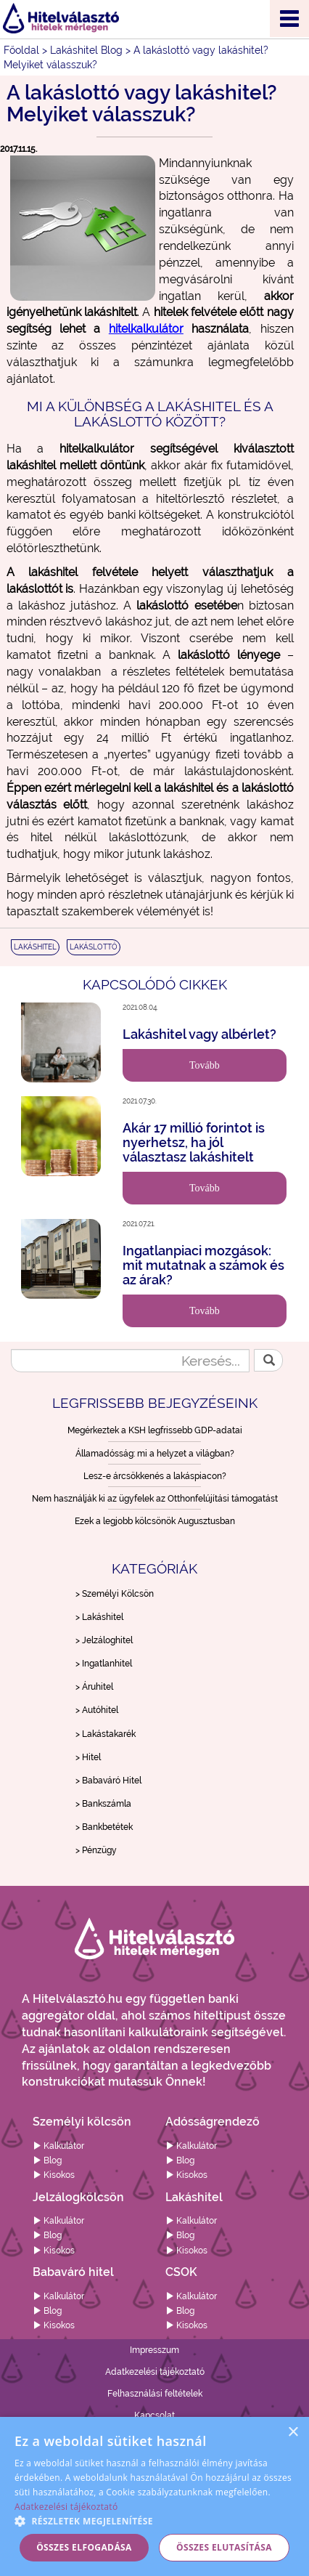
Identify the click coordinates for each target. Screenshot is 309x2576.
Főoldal (21, 50)
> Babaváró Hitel (108, 1780)
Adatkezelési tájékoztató (155, 2372)
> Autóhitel (96, 1710)
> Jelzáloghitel (104, 1640)
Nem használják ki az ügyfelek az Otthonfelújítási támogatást (155, 1499)
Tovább (204, 1065)
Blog (47, 2160)
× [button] (292, 2432)
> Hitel (88, 1757)
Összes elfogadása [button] (84, 2547)
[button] (154, 2520)
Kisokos (54, 2175)
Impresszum (154, 2350)
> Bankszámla (103, 1804)
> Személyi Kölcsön (114, 1594)
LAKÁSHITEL (35, 947)
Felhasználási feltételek (154, 2394)
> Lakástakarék (105, 1734)
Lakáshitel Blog (86, 50)
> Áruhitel (94, 1687)
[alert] (154, 2496)
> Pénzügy (96, 1850)
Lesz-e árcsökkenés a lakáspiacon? (154, 1476)
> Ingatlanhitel (103, 1663)
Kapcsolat (154, 2415)
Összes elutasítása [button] (224, 2547)
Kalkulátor (58, 2146)
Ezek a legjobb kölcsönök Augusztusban (155, 1521)
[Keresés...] (130, 1360)
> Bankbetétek (104, 1827)
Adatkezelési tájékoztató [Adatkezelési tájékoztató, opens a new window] (66, 2506)
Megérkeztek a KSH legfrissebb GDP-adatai (154, 1430)
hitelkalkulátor (146, 329)
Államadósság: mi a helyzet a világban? (154, 1454)
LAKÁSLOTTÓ (94, 947)
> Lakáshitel (99, 1617)
